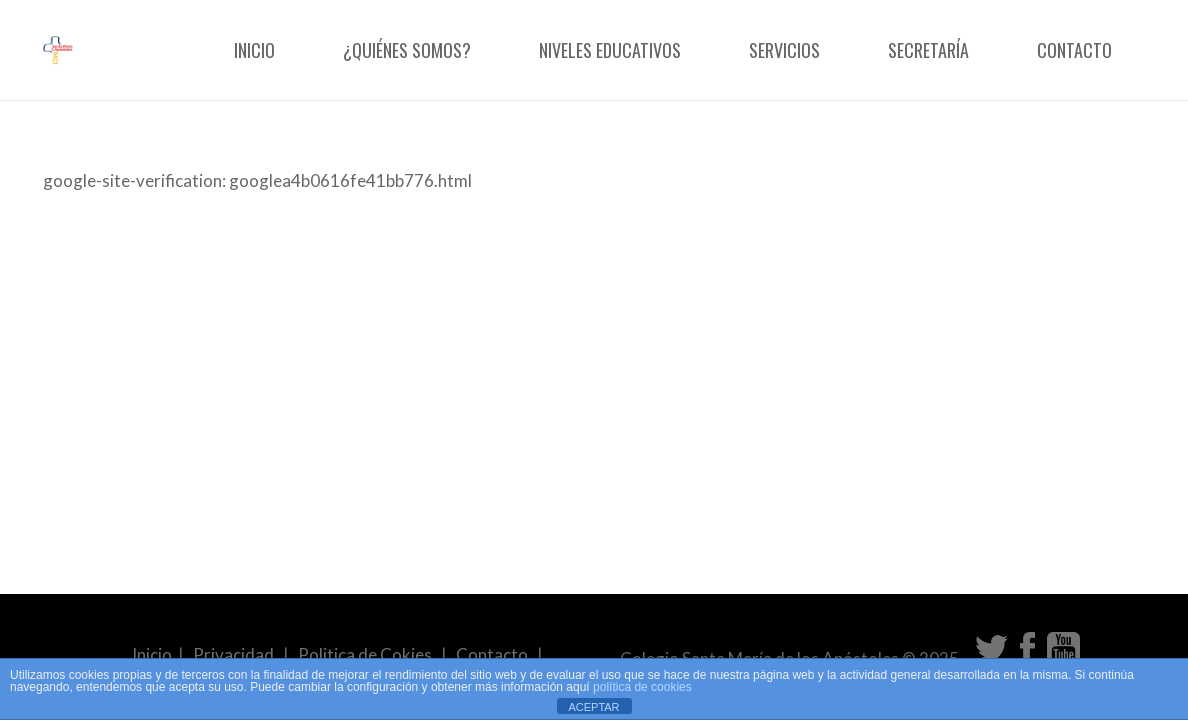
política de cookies (642, 687)
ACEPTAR (593, 707)
